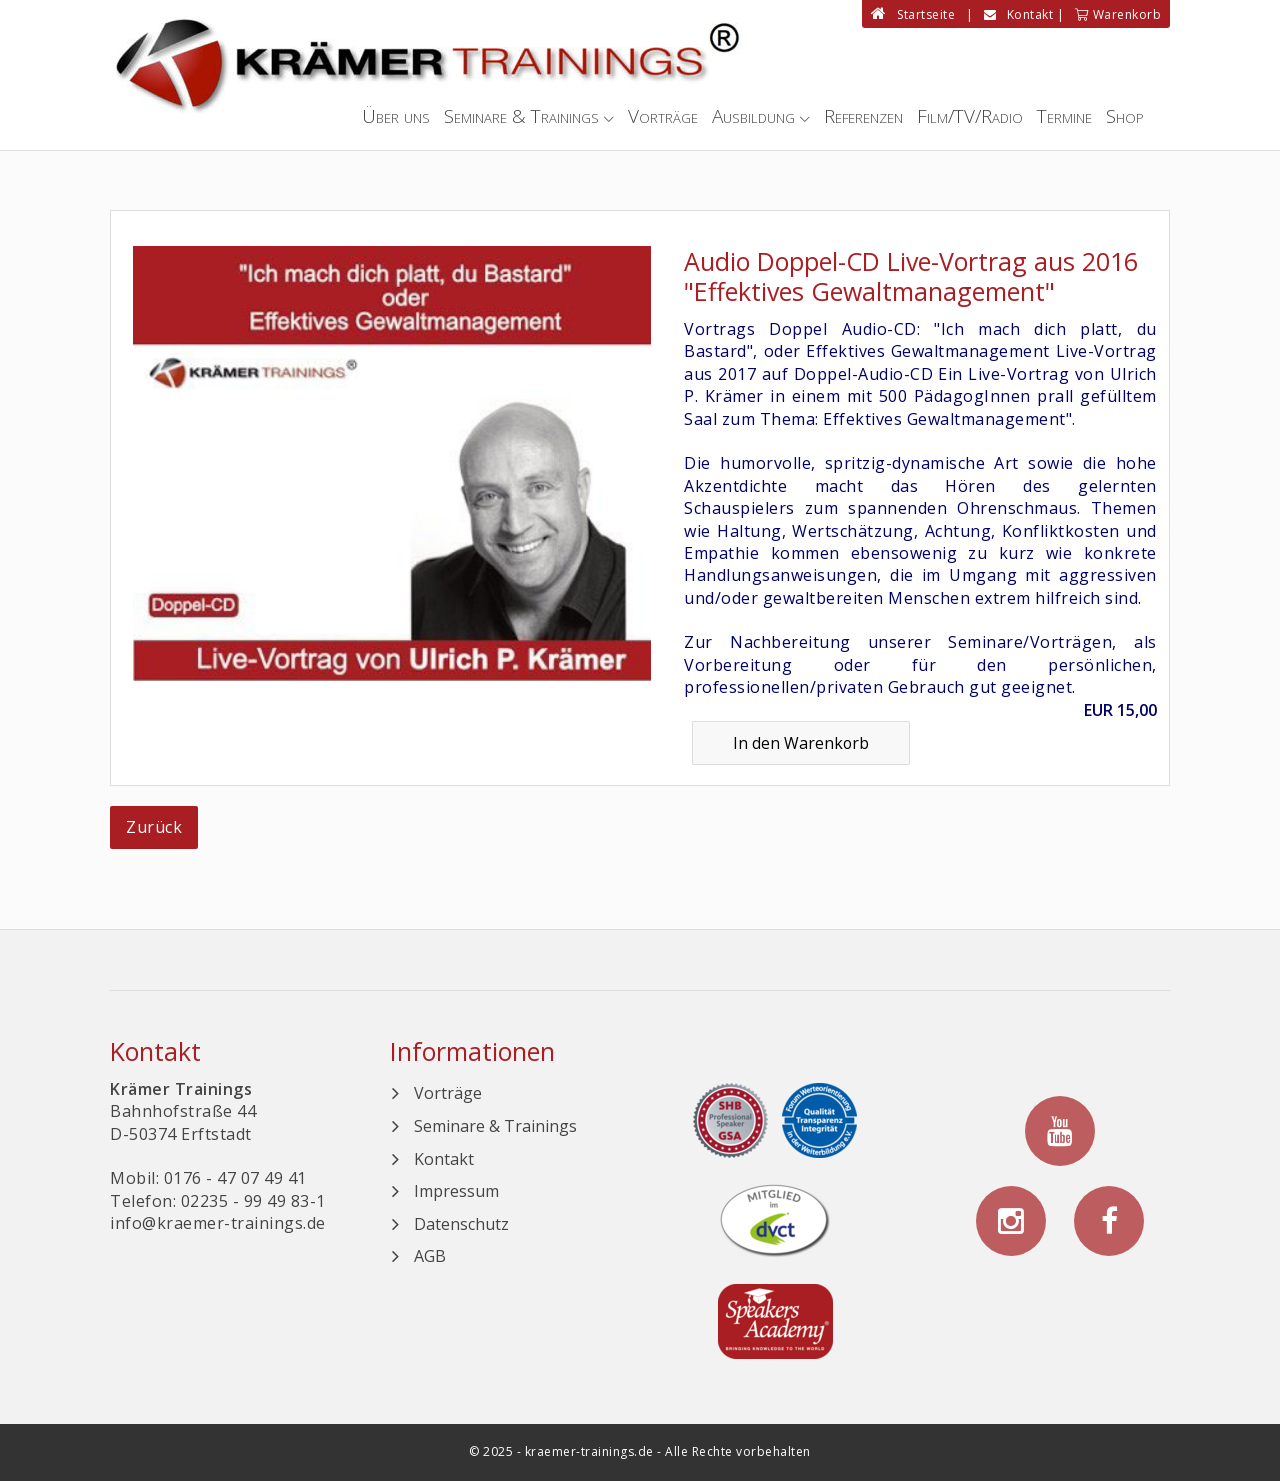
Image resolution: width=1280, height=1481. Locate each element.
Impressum (456, 1191)
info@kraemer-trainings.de (218, 1223)
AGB (430, 1256)
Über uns (396, 116)
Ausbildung (753, 116)
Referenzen (863, 116)
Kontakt (1019, 14)
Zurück (154, 827)
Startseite (913, 14)
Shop (1125, 116)
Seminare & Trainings (521, 116)
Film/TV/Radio (970, 116)
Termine (1064, 116)
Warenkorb (1118, 14)
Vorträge (663, 116)
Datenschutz (461, 1224)
